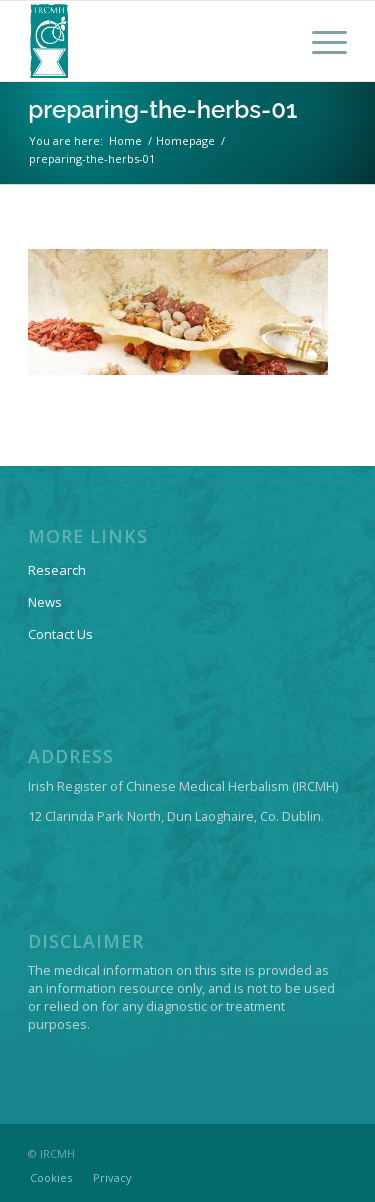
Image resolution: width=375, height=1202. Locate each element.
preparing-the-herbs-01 (162, 109)
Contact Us (60, 634)
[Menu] (319, 41)
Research (57, 570)
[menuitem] (319, 41)
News (45, 602)
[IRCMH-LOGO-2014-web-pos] (155, 41)
